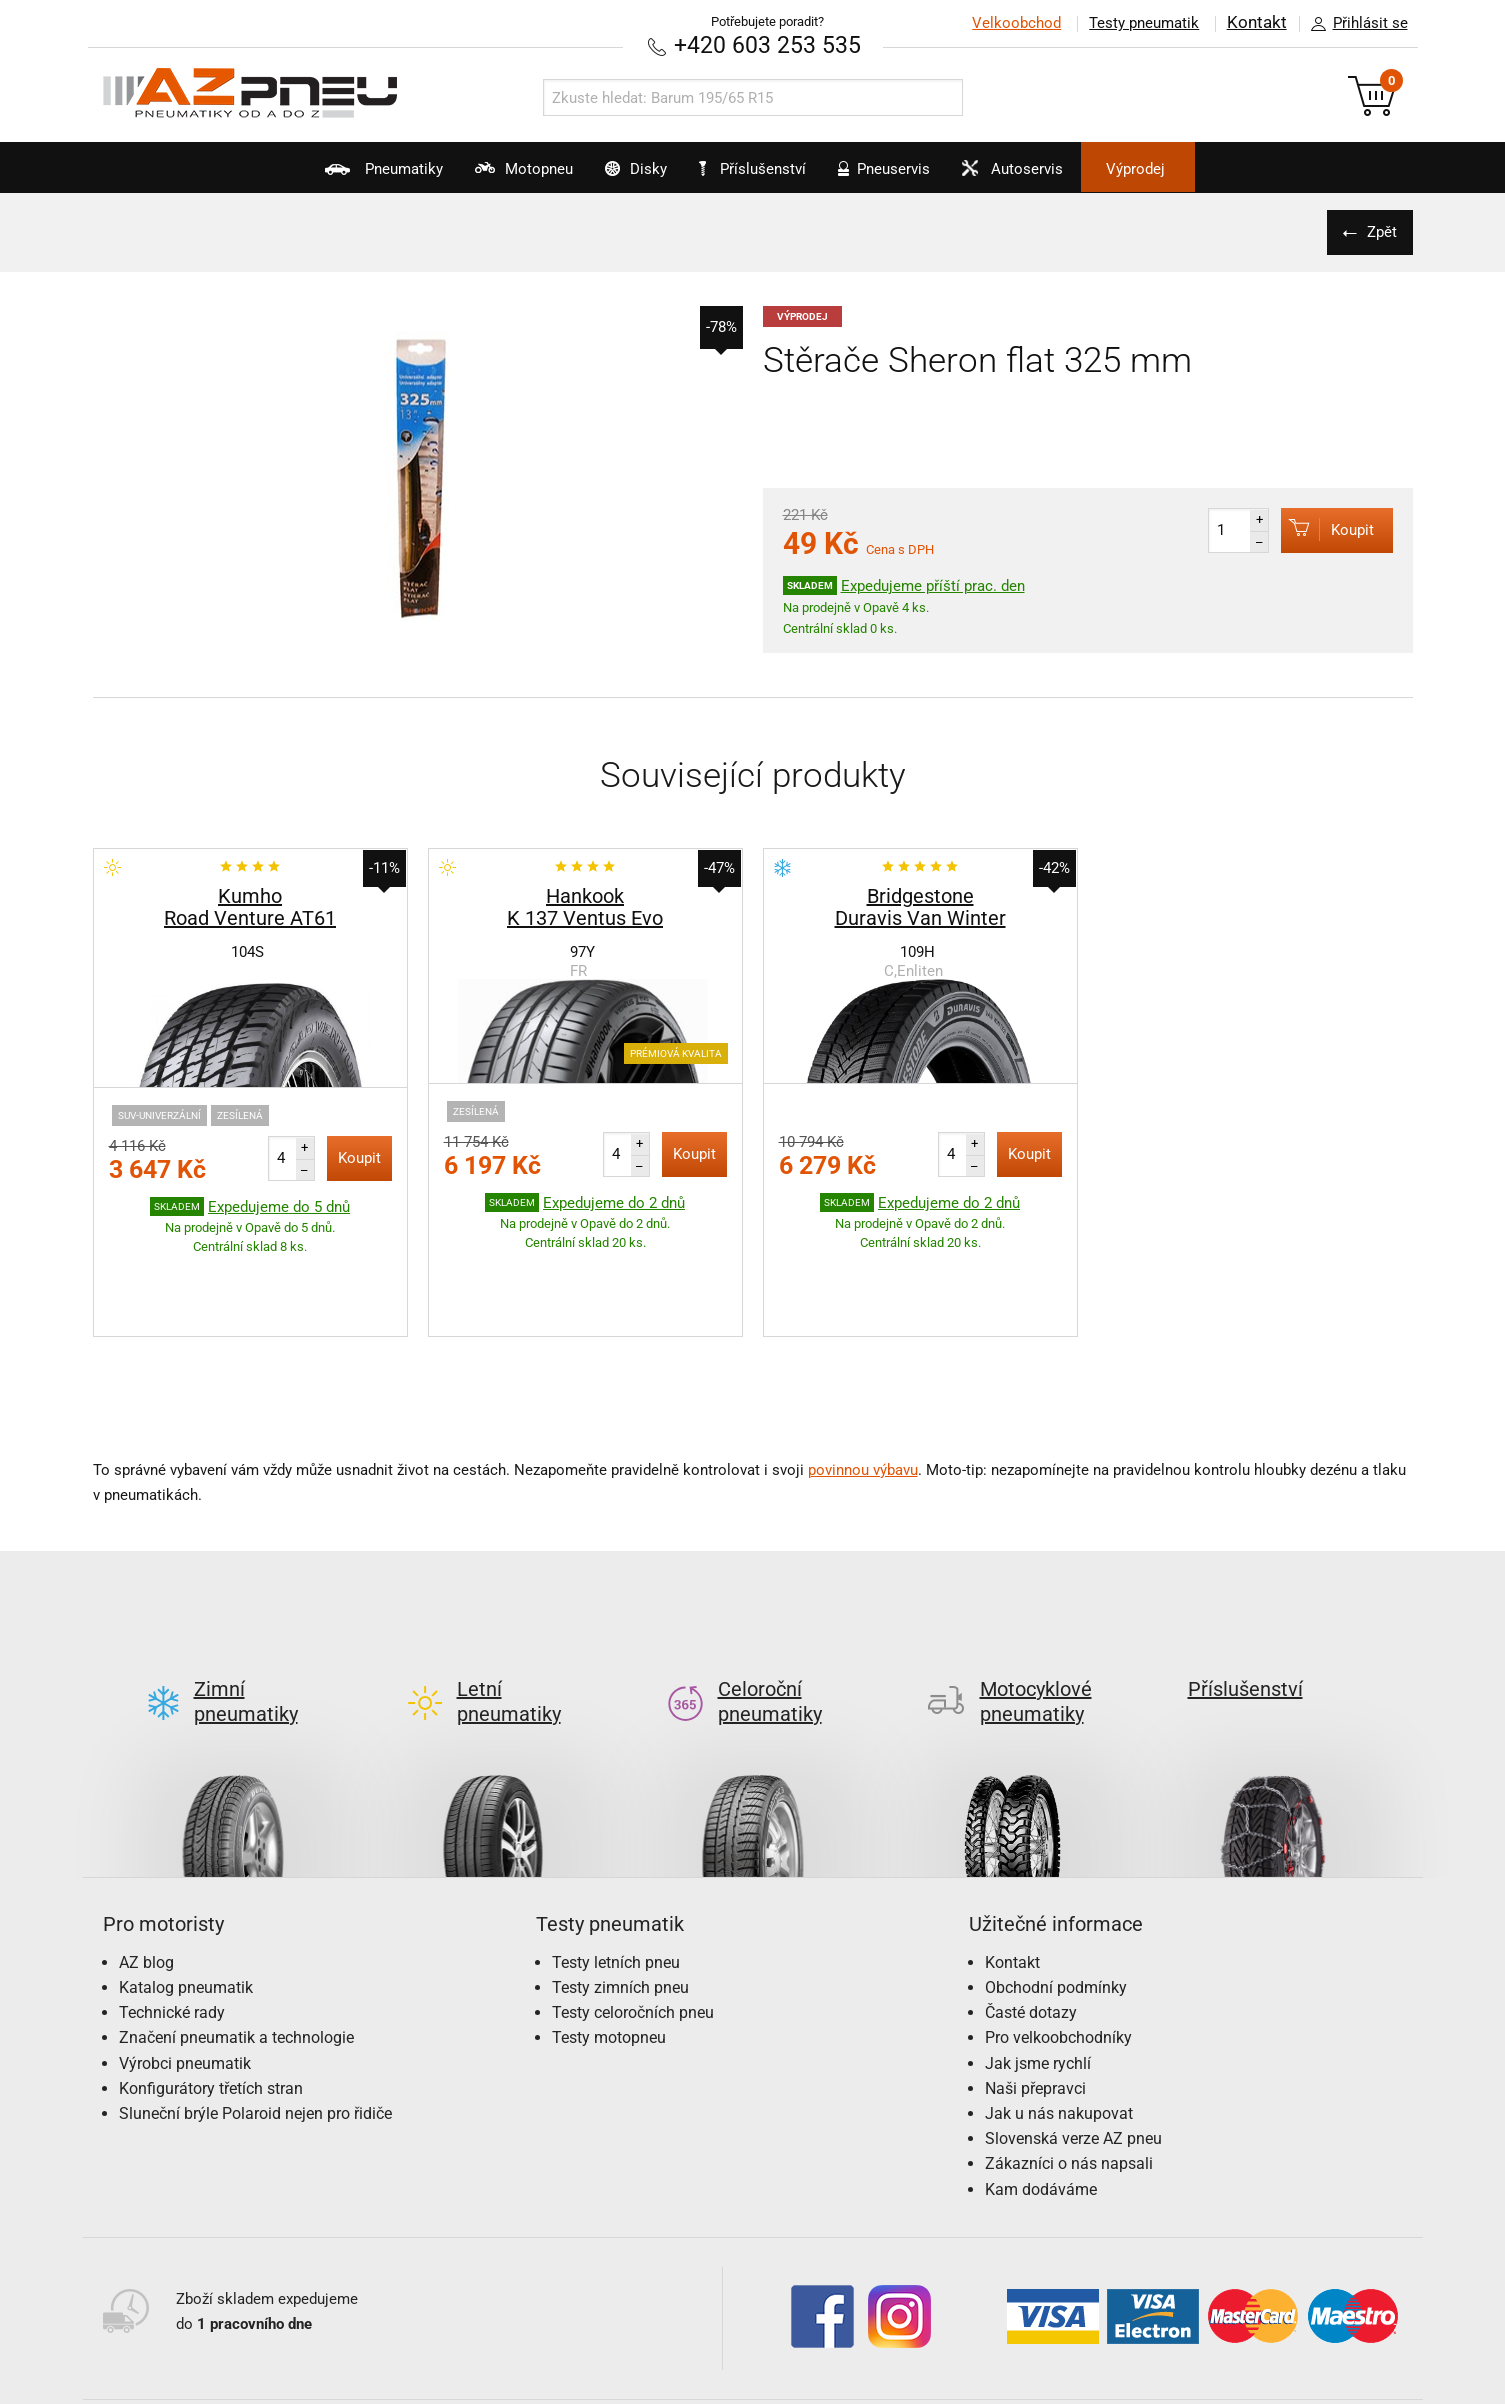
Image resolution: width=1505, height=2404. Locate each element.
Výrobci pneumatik (185, 1968)
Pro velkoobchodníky (1058, 1943)
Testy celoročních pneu (633, 1917)
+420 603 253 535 (768, 44)
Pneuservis (905, 176)
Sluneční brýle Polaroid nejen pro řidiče (255, 2018)
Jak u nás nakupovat (1059, 2018)
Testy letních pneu (616, 1867)
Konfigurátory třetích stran (211, 1993)
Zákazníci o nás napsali (1069, 2069)
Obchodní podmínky (1056, 1892)
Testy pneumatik (1144, 23)
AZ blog (146, 1867)
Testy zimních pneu (620, 1892)
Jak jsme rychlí (1038, 1968)
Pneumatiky (313, 176)
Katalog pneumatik (186, 1892)
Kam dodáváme (1041, 2094)
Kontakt (1257, 23)
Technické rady (172, 1917)
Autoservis (1057, 176)
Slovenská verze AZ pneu (1073, 2043)
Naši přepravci (1035, 1993)
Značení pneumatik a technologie (236, 1943)
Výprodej (1204, 169)
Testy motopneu (609, 1943)
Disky (611, 176)
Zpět (1378, 231)
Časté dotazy (1031, 1917)
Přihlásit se (1354, 24)
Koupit (1320, 528)
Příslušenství (763, 169)
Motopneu (476, 176)
